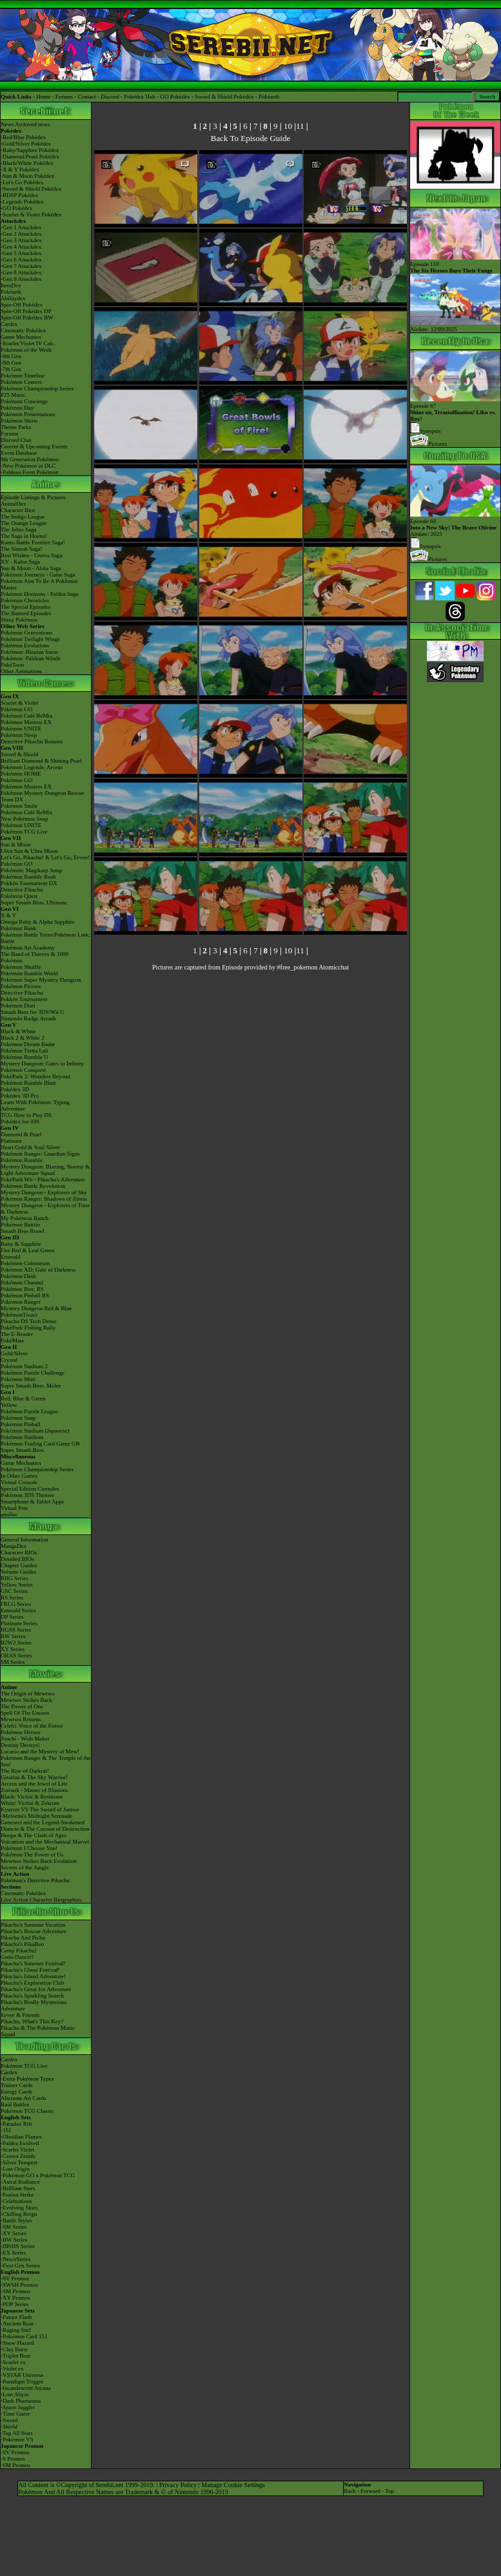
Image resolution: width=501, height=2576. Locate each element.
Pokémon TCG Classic (27, 2111)
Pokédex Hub (139, 96)
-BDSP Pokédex (19, 195)
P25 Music (13, 395)
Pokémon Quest (19, 896)
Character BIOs (19, 1552)
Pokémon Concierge (24, 401)
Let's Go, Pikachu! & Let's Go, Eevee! (45, 857)
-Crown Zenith (18, 2156)
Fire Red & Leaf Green (27, 1250)
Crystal (9, 1360)
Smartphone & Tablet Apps (32, 1501)
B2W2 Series (16, 1642)
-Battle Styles (16, 2220)
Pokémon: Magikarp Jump (32, 870)
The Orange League (23, 523)
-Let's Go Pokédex (22, 182)
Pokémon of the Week (26, 350)
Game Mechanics (21, 337)
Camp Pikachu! (19, 1950)
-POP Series (14, 2304)
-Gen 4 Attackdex (21, 246)
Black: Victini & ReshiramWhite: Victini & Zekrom (32, 1799)
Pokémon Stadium (22, 1437)
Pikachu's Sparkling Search (32, 1995)
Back (350, 2491)
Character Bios (18, 510)
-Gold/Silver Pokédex (26, 143)
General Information (24, 1539)
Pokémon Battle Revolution (33, 1186)
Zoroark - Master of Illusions (34, 1790)
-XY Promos (15, 2298)
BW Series (13, 1636)
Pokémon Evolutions (25, 645)
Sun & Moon (16, 844)
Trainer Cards (16, 2085)
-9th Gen (11, 356)
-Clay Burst (14, 2349)
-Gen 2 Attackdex (21, 234)
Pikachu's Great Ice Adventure (36, 1989)
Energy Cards (16, 2091)
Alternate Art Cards (23, 2098)
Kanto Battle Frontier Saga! (33, 542)
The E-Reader (17, 1334)
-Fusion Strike (17, 2194)
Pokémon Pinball (21, 1424)
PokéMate (13, 1340)
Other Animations (21, 671)
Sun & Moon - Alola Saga (31, 568)
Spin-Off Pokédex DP (26, 311)
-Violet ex (12, 2368)
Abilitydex (13, 298)
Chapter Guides (19, 1565)
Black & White (18, 1031)
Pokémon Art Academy (28, 947)
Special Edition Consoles (30, 1488)
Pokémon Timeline (22, 375)
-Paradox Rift (16, 2124)
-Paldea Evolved (20, 2143)
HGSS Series (16, 1630)
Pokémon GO (16, 709)
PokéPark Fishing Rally (28, 1327)
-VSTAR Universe (22, 2375)
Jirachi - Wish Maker (25, 1738)
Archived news (32, 124)
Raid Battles (15, 2104)
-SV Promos (15, 2278)
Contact (87, 96)
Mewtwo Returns (21, 1719)
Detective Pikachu (22, 889)
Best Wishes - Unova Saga (31, 555)
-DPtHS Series (18, 2246)
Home (43, 96)
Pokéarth (269, 96)
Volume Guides (19, 1572)
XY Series (13, 1649)
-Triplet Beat (15, 2355)
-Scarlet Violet (17, 2149)
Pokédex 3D (15, 1089)
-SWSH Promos (19, 2285)
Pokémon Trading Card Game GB (40, 1443)
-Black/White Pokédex (27, 163)
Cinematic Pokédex (23, 330)
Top (389, 2491)
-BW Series (14, 2240)
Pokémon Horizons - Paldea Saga (39, 594)
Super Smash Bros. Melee (31, 1385)
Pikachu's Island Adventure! (33, 1976)
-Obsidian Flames (21, 2136)
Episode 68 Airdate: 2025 (455, 524)
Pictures (428, 444)
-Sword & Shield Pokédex (31, 189)
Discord (110, 96)
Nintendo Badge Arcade (28, 1018)
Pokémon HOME (21, 773)
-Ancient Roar (17, 2323)
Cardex (9, 324)
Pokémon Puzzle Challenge (32, 1372)
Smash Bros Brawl (22, 1231)
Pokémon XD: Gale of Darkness (38, 1269)
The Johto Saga (19, 529)
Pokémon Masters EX (26, 722)
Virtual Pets (14, 1508)
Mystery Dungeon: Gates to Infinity (42, 1063)
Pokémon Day (17, 408)
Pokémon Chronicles (25, 600)
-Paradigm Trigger (22, 2381)
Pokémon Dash (18, 1276)
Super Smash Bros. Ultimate (34, 902)
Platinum (11, 1141)
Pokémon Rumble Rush (28, 876)
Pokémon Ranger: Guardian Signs (40, 1153)
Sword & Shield (19, 754)
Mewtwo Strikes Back (26, 1700)
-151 (6, 2130)
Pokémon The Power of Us (32, 1854)
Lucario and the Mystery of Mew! (40, 1751)
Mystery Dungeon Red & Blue (36, 1308)
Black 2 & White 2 (22, 1038)
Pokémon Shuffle (21, 967)
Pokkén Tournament (24, 999)
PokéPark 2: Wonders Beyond (35, 1076)
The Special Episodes (25, 607)
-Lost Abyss (14, 2394)
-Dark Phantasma (21, 2401)
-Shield (9, 2426)
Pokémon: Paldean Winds (30, 658)
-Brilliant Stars (18, 2188)
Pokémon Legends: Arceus (32, 767)
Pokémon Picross (21, 986)
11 (300, 126)
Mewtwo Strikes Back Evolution (39, 1861)
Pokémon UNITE (21, 728)
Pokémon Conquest (23, 1070)
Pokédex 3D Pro (20, 1095)
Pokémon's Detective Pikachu (35, 1880)
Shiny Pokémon (19, 619)
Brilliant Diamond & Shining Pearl (41, 761)
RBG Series (14, 1578)
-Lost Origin (15, 2169)
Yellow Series (17, 1584)
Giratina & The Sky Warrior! (34, 1777)
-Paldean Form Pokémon (30, 472)
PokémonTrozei (19, 1315)
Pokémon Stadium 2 (24, 1366)
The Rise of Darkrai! (25, 1771)
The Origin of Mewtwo (28, 1693)
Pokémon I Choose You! (29, 1848)
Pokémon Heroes (21, 1732)
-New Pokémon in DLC (28, 466)
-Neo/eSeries (15, 2259)
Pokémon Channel (22, 1282)
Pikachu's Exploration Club (32, 1983)
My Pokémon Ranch (24, 1218)
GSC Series (14, 1591)
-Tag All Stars (17, 2433)
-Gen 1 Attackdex (21, 227)
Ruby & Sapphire (21, 1244)
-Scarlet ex (13, 2362)
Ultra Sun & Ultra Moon (29, 851)
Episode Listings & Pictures (33, 497)
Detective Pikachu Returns (32, 741)
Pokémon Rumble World (29, 973)
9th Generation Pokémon (30, 459)
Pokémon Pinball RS (25, 1295)
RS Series (12, 1597)
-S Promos (13, 2459)
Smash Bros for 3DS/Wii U (32, 1012)
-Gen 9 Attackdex (21, 279)
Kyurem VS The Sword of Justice (40, 1809)
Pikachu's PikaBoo (22, 1944)
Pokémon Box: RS (22, 1289)
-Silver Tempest (19, 2162)
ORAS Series (16, 1655)
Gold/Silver (14, 1353)
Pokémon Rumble (22, 1160)
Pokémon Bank (18, 928)
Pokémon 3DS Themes (27, 1495)
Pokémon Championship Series (37, 388)
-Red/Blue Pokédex (23, 137)
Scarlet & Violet (19, 703)
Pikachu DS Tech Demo (28, 1321)
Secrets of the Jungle (25, 1867)
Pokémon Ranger (21, 1302)
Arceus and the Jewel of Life (34, 1783)
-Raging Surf (16, 2330)
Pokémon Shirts (19, 420)
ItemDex (11, 285)
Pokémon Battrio (20, 1224)
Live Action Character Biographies (41, 1899)
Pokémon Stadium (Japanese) (35, 1430)
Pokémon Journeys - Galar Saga (38, 574)
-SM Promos (15, 2291)
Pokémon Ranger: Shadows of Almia (44, 1199)
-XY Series (13, 2233)
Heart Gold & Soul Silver (30, 1147)
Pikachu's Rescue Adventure (33, 1931)
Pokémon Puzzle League (29, 1411)
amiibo (9, 1514)
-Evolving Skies (19, 2207)
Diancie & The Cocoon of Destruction (45, 1829)
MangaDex (13, 1546)
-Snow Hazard (17, 2343)
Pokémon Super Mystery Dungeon (41, 980)
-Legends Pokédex (22, 201)
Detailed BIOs (17, 1559)
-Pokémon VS (17, 2439)
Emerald (11, 1257)
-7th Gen (11, 369)
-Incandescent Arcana (26, 2388)
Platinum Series (19, 1623)
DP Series (12, 1617)
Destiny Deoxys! (20, 1745)
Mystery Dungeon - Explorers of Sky (44, 1192)
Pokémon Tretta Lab (24, 1050)
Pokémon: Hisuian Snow (30, 652)
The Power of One (22, 1706)
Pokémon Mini (18, 1379)
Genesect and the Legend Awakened (42, 1822)
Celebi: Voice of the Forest (32, 1725)
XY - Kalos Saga (20, 561)
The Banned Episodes (26, 613)
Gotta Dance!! (17, 1957)
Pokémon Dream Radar (28, 1044)
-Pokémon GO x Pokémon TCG (38, 2175)
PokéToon (12, 665)
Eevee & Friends (20, 2015)
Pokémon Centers (21, 382)
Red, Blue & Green (23, 1398)
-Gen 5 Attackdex (21, 253)
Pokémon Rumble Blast (28, 1083)
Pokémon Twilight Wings (30, 639)
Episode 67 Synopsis (455, 415)
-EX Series (13, 2252)
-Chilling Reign (19, 2214)
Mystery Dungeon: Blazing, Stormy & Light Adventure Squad (45, 1169)
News (7, 124)
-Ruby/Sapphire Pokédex (30, 150)
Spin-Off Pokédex (22, 304)
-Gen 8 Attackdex (21, 272)
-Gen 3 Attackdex (21, 240)
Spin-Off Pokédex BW (27, 317)
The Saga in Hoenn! (24, 536)
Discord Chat (16, 440)
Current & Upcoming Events (34, 446)
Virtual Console (19, 1482)
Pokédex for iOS (20, 1121)
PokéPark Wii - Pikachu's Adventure (43, 1179)
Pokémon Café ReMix (27, 715)
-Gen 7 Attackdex (21, 266)
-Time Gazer (15, 2413)
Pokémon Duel (18, 1005)
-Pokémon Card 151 (24, 2336)
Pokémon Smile (19, 806)
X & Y (8, 915)
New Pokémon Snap (24, 819)
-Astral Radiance (20, 2182)
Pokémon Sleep (19, 735)
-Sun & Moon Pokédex (27, 176)
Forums (64, 96)
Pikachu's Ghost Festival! (30, 1970)
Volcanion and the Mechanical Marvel (45, 1841)
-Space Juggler (18, 2407)
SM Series (13, 1662)
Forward (370, 2491)
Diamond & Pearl (21, 1134)
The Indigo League (22, 516)
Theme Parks (16, 427)
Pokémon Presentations (28, 414)
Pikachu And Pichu (23, 1937)
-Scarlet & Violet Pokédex (31, 214)
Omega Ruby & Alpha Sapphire (38, 922)
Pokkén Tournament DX (29, 883)
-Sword (9, 2420)
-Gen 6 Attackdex (21, 259)
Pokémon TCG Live (24, 831)
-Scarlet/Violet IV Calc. (28, 343)
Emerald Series (18, 1610)
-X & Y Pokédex (20, 169)
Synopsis (425, 546)
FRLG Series (16, 1604)
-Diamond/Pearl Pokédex (30, 156)
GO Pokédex (175, 96)
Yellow (9, 1405)
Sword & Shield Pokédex (224, 96)
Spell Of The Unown (25, 1713)
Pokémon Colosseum (25, 1263)
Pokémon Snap (18, 1418)
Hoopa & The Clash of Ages (33, 1835)
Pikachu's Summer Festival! (33, 1963)
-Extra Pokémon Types (27, 2078)
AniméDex (13, 504)
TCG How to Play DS (26, 1115)
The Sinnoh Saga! (22, 549)
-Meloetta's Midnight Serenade (36, 1816)
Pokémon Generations (26, 632)
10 (288, 126)
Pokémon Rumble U (24, 1057)
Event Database (19, 453)
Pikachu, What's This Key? (32, 2021)
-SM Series (13, 2227)
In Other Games (19, 1476)
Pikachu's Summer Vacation (33, 1925)
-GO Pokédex (16, 208)
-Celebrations (16, 2201)
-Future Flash (16, 2317)
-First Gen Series (20, 2265)
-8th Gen (11, 362)
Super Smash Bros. (23, 1450)
